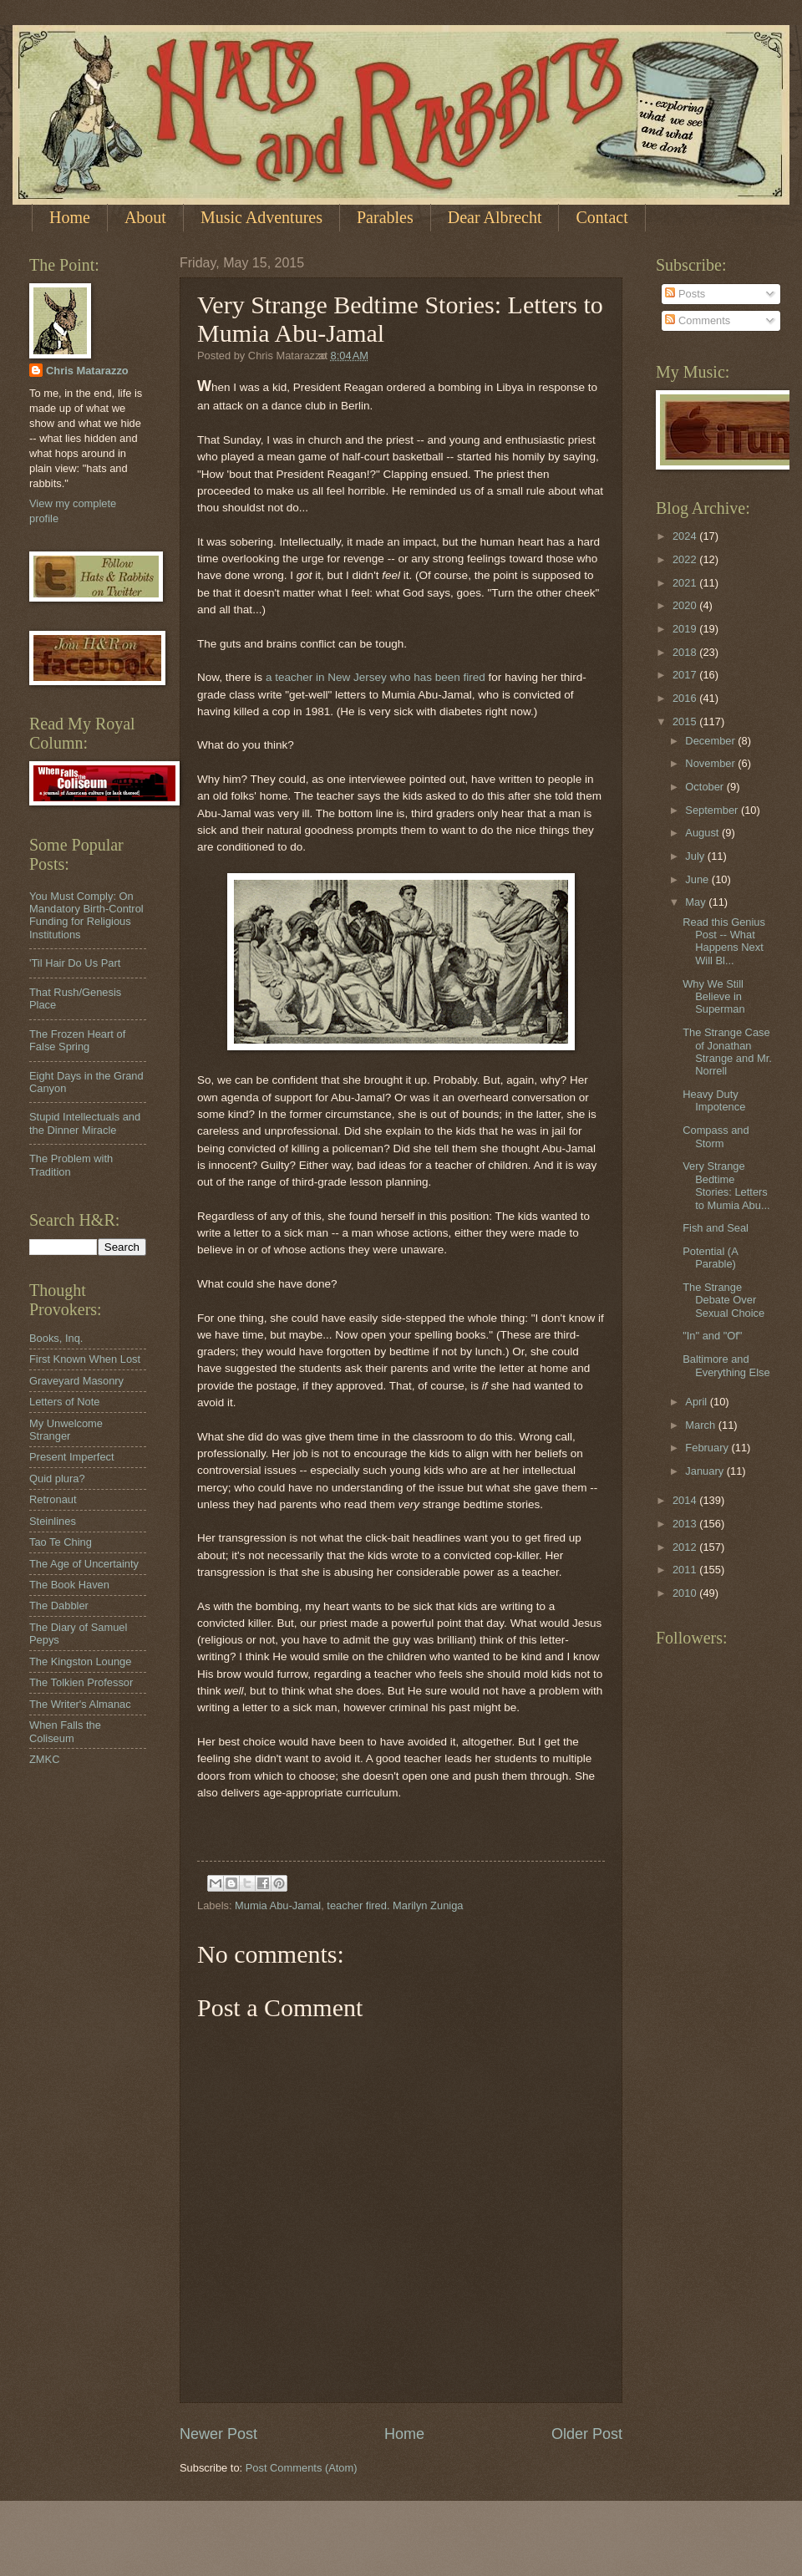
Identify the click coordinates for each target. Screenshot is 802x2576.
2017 (686, 674)
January (705, 1471)
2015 (686, 721)
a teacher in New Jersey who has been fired (375, 677)
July (696, 856)
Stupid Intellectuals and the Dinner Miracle (84, 1123)
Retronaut (53, 1499)
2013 (686, 1523)
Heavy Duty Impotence (714, 1100)
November (711, 763)
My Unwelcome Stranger (66, 1429)
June (698, 879)
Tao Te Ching (60, 1542)
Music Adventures (261, 217)
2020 (686, 605)
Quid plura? (57, 1478)
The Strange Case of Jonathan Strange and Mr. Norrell (727, 1051)
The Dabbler (59, 1605)
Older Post (586, 2434)
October (705, 786)
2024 (686, 536)
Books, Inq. (56, 1338)
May (696, 902)
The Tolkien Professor (81, 1682)
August (703, 832)
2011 (686, 1569)
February (708, 1447)
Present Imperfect (71, 1457)
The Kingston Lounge (80, 1661)
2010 (686, 1593)
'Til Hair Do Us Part (74, 963)
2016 (686, 698)
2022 (686, 559)
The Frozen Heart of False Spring (77, 1040)
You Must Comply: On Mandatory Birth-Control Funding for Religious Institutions (86, 915)
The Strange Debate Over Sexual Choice (723, 1300)
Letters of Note (64, 1401)
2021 (686, 583)
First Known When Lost (84, 1359)
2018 (686, 652)
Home (69, 217)
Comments (697, 320)
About (145, 217)
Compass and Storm (716, 1136)
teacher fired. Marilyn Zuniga (395, 1905)
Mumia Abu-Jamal (278, 1905)
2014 (686, 1500)
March (701, 1425)
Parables (385, 217)
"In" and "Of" (712, 1335)
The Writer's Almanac (80, 1704)
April (697, 1401)
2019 (686, 628)
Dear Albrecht (495, 217)
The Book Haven (69, 1584)
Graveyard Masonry (76, 1380)
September (713, 810)
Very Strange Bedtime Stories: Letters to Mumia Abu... (726, 1185)
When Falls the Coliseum (65, 1731)
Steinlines (52, 1521)
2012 (686, 1547)
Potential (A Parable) (710, 1257)
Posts (685, 293)
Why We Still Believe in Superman (713, 997)
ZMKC (44, 1759)
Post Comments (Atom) (302, 2468)
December (711, 740)
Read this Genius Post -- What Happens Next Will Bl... (724, 941)
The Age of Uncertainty (84, 1563)
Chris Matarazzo (87, 370)
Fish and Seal (716, 1228)
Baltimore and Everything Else (726, 1365)
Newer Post (218, 2434)
